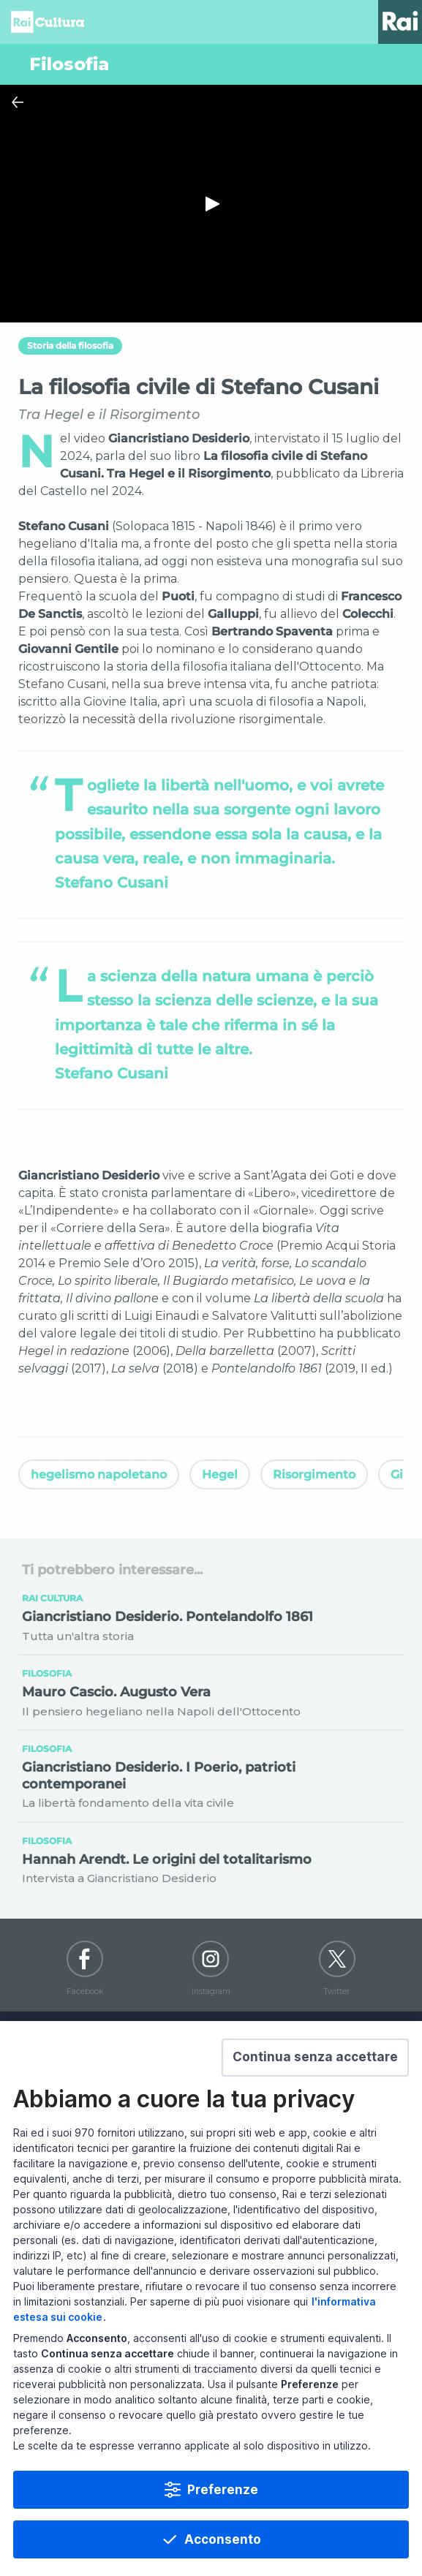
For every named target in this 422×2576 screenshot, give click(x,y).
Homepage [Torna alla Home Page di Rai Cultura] (47, 22)
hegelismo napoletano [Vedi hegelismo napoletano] (99, 1474)
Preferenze (222, 2489)
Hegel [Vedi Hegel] (220, 1474)
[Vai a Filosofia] (211, 64)
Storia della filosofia (70, 345)
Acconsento (222, 2539)
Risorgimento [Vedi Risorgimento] (314, 1474)
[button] (315, 2058)
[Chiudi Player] (17, 102)
